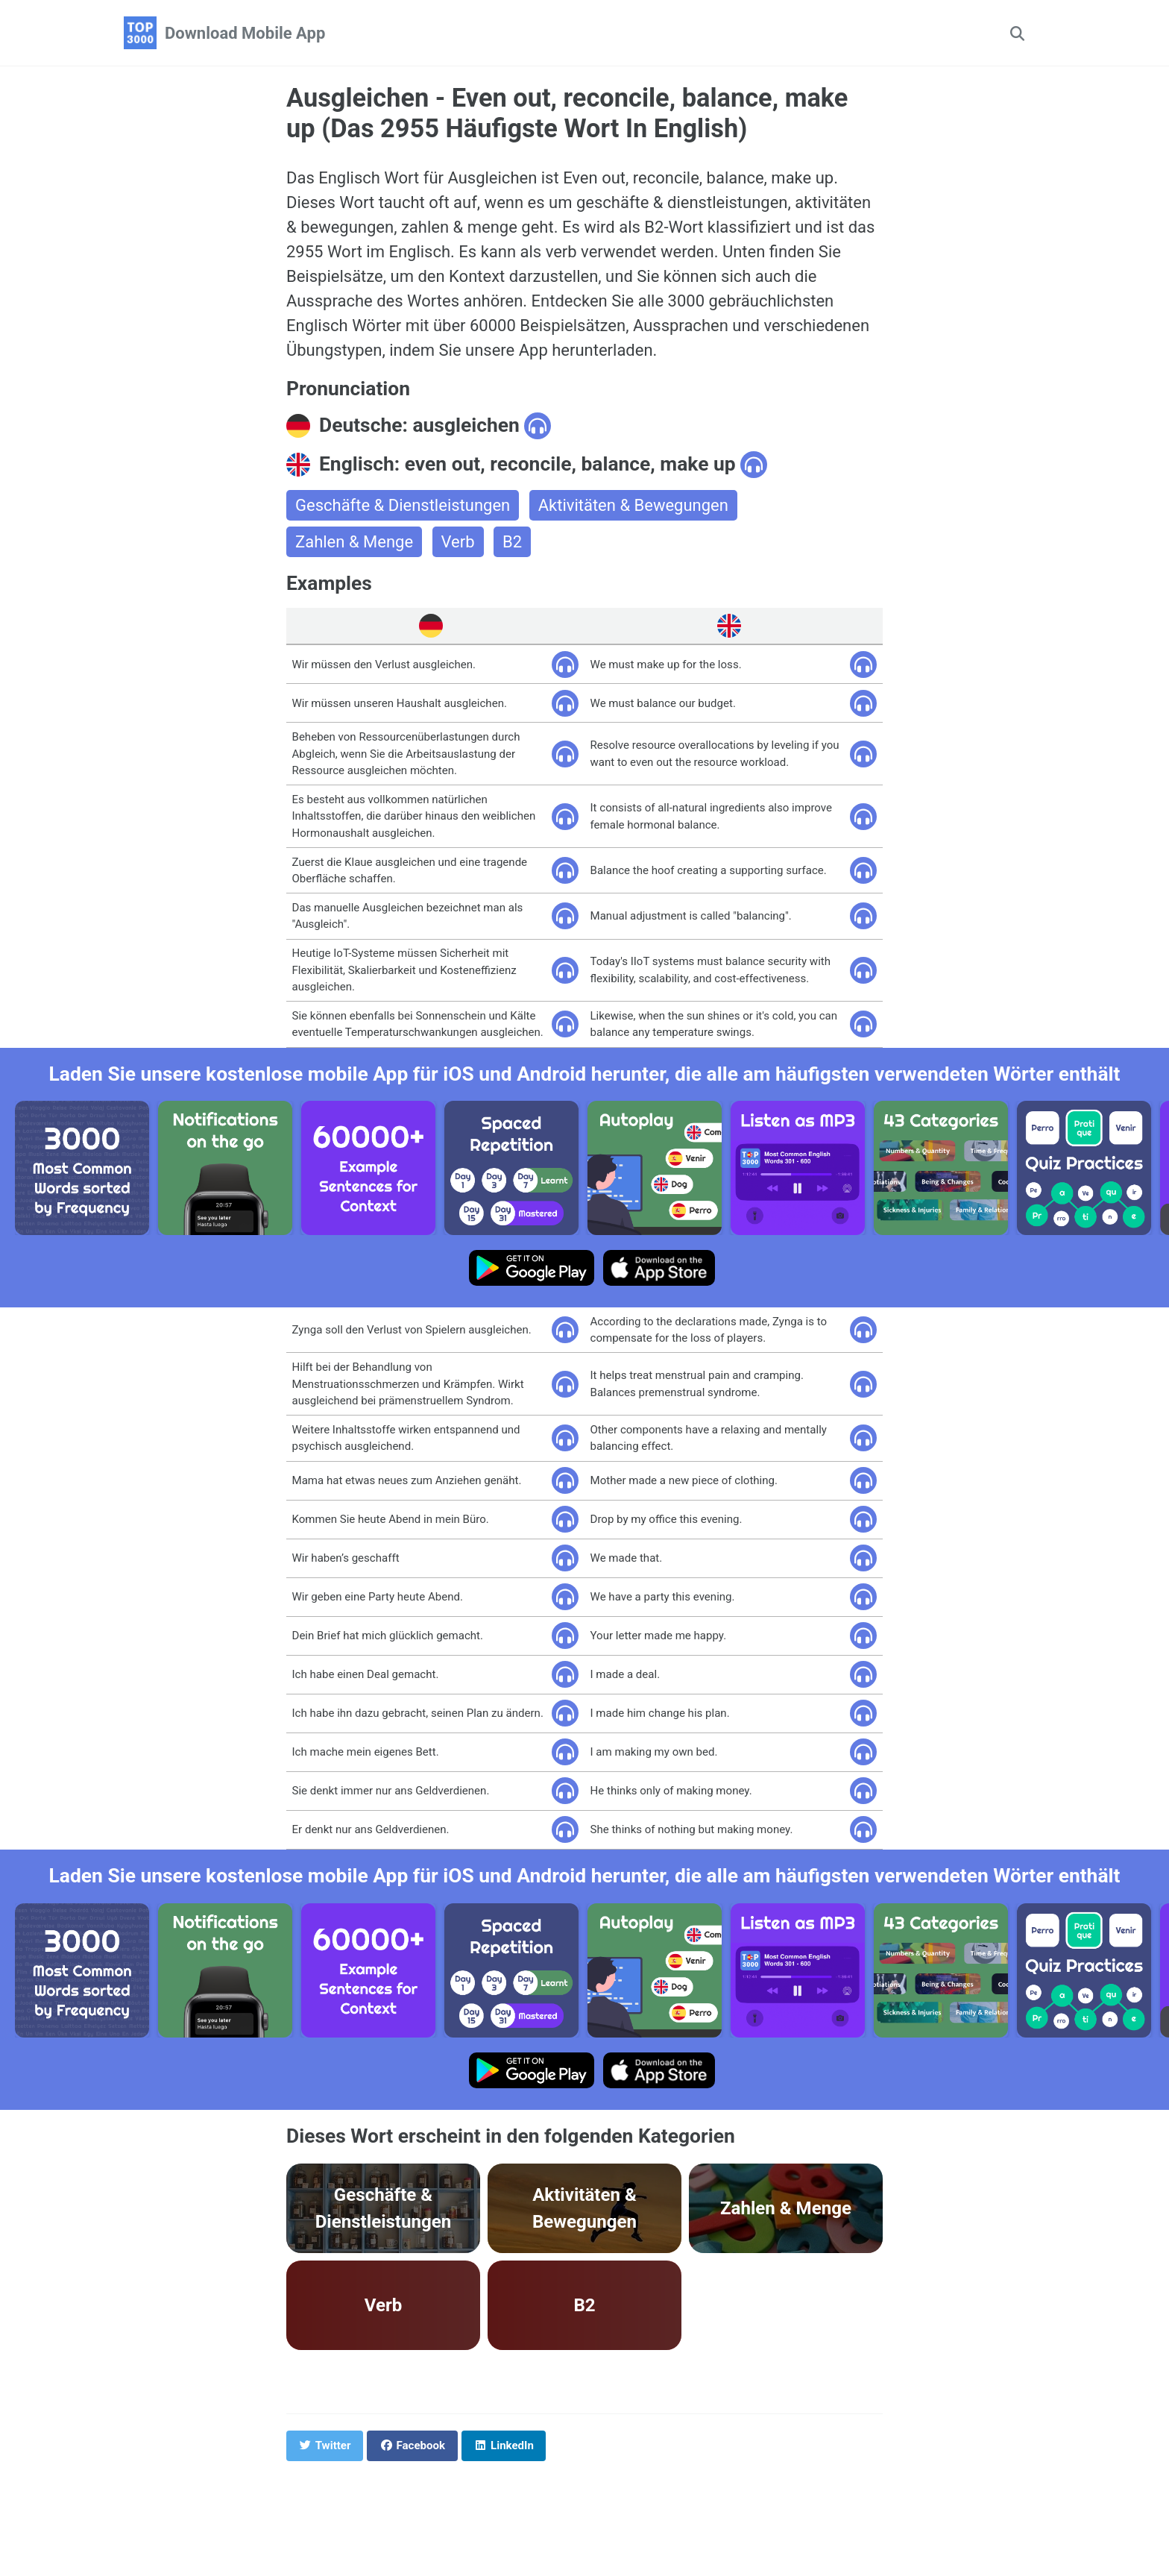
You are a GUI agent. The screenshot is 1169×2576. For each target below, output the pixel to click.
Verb (458, 542)
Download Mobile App (245, 33)
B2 (512, 542)
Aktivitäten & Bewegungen (633, 505)
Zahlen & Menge (354, 542)
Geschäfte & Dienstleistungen (402, 505)
